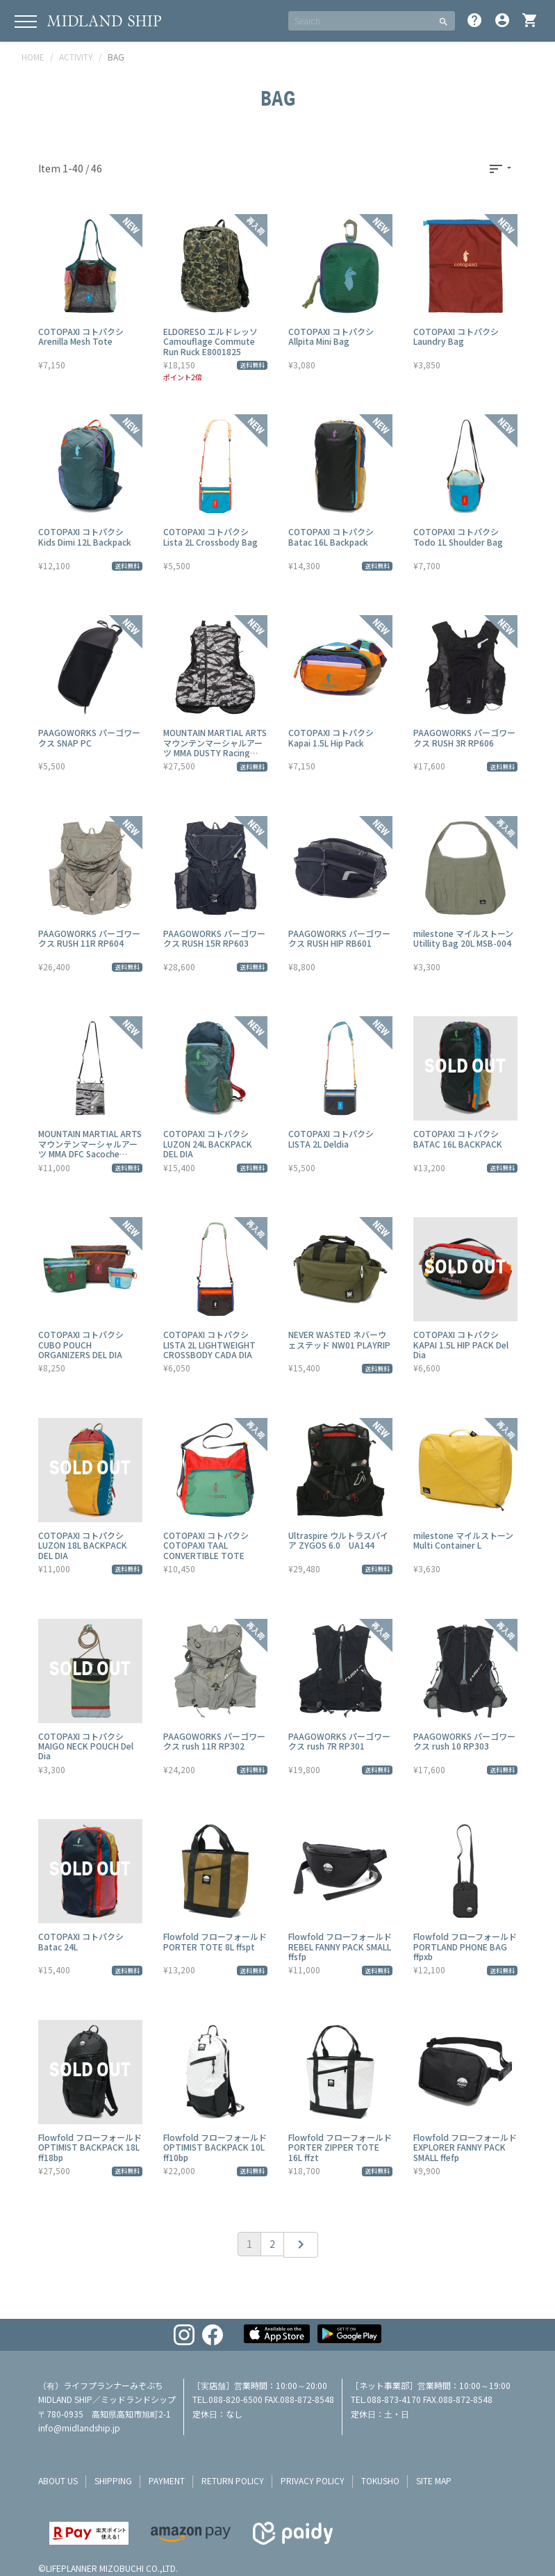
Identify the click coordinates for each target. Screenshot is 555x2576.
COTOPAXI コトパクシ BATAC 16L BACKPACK (457, 1138)
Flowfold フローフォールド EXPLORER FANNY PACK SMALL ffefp (465, 2147)
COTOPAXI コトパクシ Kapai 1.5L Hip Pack (331, 737)
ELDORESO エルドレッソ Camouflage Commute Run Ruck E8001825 (210, 341)
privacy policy (313, 2480)
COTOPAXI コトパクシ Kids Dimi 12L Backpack (84, 536)
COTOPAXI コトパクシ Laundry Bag (456, 336)
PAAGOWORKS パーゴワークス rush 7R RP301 (339, 1741)
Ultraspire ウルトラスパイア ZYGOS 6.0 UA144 (338, 1540)
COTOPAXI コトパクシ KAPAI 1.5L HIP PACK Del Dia (460, 1344)
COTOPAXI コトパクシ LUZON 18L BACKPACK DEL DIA (82, 1545)
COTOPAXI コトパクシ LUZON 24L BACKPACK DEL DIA (207, 1143)
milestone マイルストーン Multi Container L (463, 1540)
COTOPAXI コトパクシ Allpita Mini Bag (331, 336)
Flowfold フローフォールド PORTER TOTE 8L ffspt (215, 1941)
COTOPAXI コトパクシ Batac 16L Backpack (331, 536)
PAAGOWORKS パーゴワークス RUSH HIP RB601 (339, 938)
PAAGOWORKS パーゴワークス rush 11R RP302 (214, 1741)
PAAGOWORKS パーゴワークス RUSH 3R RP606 (464, 737)
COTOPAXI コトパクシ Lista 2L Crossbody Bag (210, 536)
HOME (33, 57)
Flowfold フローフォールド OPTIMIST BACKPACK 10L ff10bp (215, 2147)
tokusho (380, 2480)
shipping (113, 2480)
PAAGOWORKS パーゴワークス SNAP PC (89, 737)
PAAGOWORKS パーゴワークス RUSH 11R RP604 (89, 938)
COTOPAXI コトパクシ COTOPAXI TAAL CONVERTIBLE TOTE (206, 1545)
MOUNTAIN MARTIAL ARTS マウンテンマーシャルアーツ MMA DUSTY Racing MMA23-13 (215, 747)
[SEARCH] (360, 21)
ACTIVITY (76, 57)
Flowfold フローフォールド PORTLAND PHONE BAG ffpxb (465, 1946)
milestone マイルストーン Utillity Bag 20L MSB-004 (463, 938)
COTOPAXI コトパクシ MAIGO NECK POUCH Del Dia (85, 1746)
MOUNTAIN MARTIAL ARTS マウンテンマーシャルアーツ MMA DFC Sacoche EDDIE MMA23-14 (90, 1148)
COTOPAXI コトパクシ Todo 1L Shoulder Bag (458, 536)
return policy (232, 2480)
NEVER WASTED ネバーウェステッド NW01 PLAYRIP (339, 1339)
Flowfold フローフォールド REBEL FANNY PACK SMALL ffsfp (340, 1946)
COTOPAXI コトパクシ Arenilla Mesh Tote (81, 336)
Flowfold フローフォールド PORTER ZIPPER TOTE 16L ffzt (340, 2147)
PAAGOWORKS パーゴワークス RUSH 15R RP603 (214, 938)
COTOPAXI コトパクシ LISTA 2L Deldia (331, 1138)
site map (434, 2480)
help (474, 20)
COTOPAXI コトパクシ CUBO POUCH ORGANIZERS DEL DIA (81, 1344)
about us (58, 2480)
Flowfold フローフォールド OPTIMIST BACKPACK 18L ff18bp (90, 2147)
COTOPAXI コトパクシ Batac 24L (81, 1941)
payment (167, 2480)
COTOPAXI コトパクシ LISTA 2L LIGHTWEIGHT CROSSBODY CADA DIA (209, 1344)
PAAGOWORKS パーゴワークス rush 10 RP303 (464, 1741)
